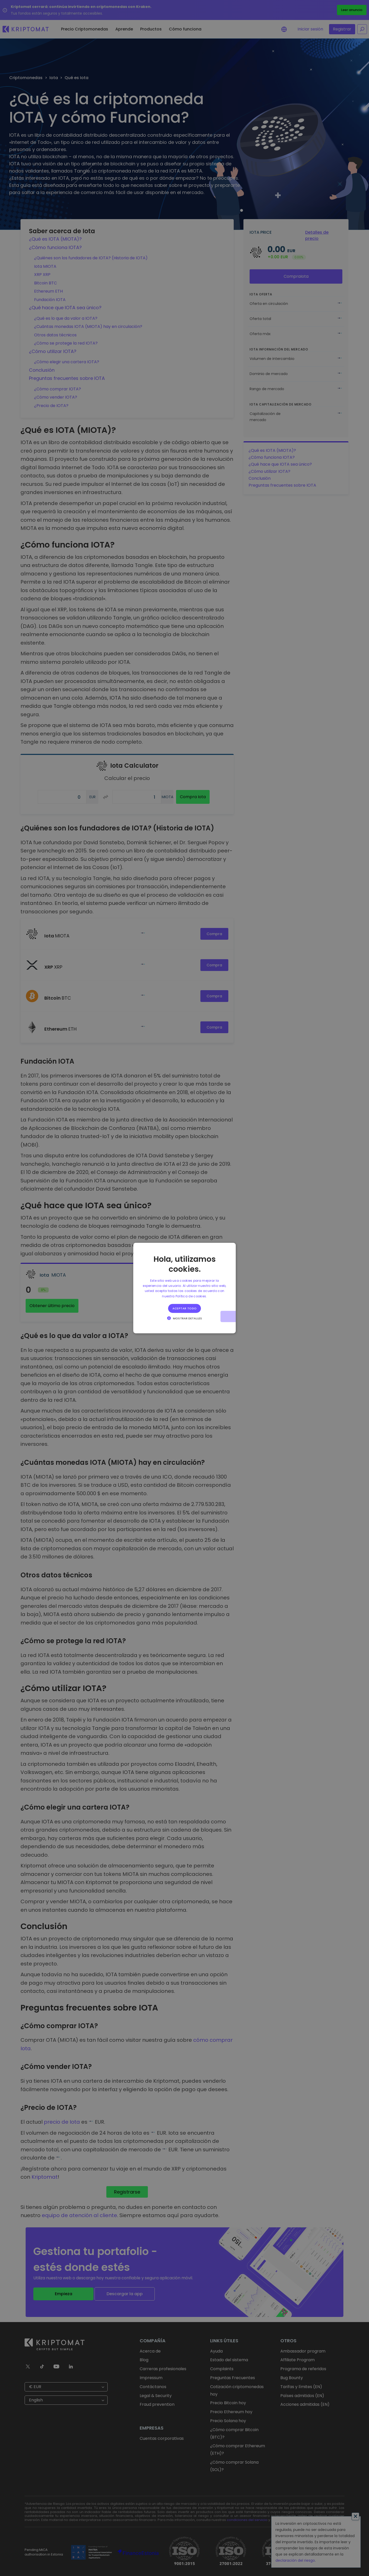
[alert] (184, 1288)
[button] (184, 1318)
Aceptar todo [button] (184, 1308)
